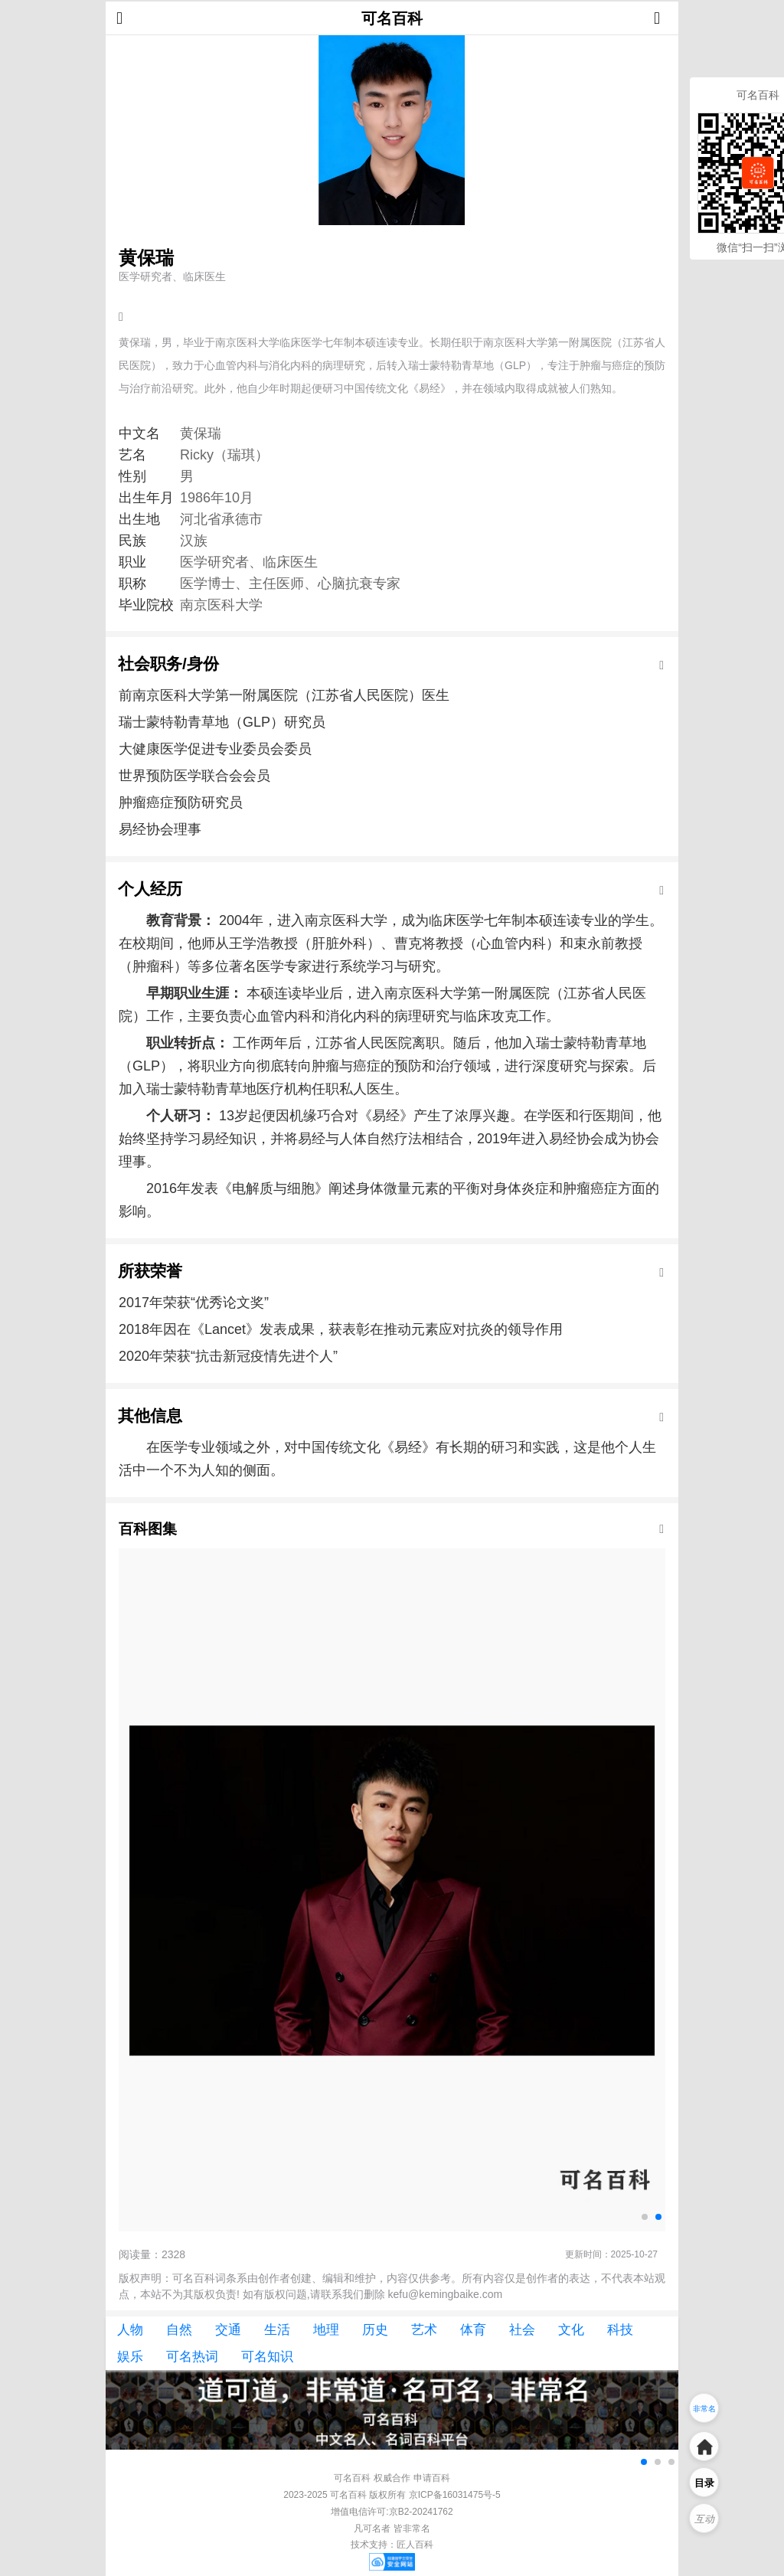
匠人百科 (415, 2544)
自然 (179, 2330)
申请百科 (431, 2478)
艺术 (424, 2330)
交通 (228, 2330)
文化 (571, 2330)
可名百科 (392, 18)
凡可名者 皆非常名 (392, 2528)
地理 (326, 2330)
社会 (522, 2330)
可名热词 (192, 2356)
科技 (620, 2330)
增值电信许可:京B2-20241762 (391, 2511)
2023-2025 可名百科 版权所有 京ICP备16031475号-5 (391, 2494)
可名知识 (267, 2356)
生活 (277, 2330)
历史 (375, 2330)
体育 (473, 2330)
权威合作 (392, 2478)
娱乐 (130, 2356)
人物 (130, 2330)
